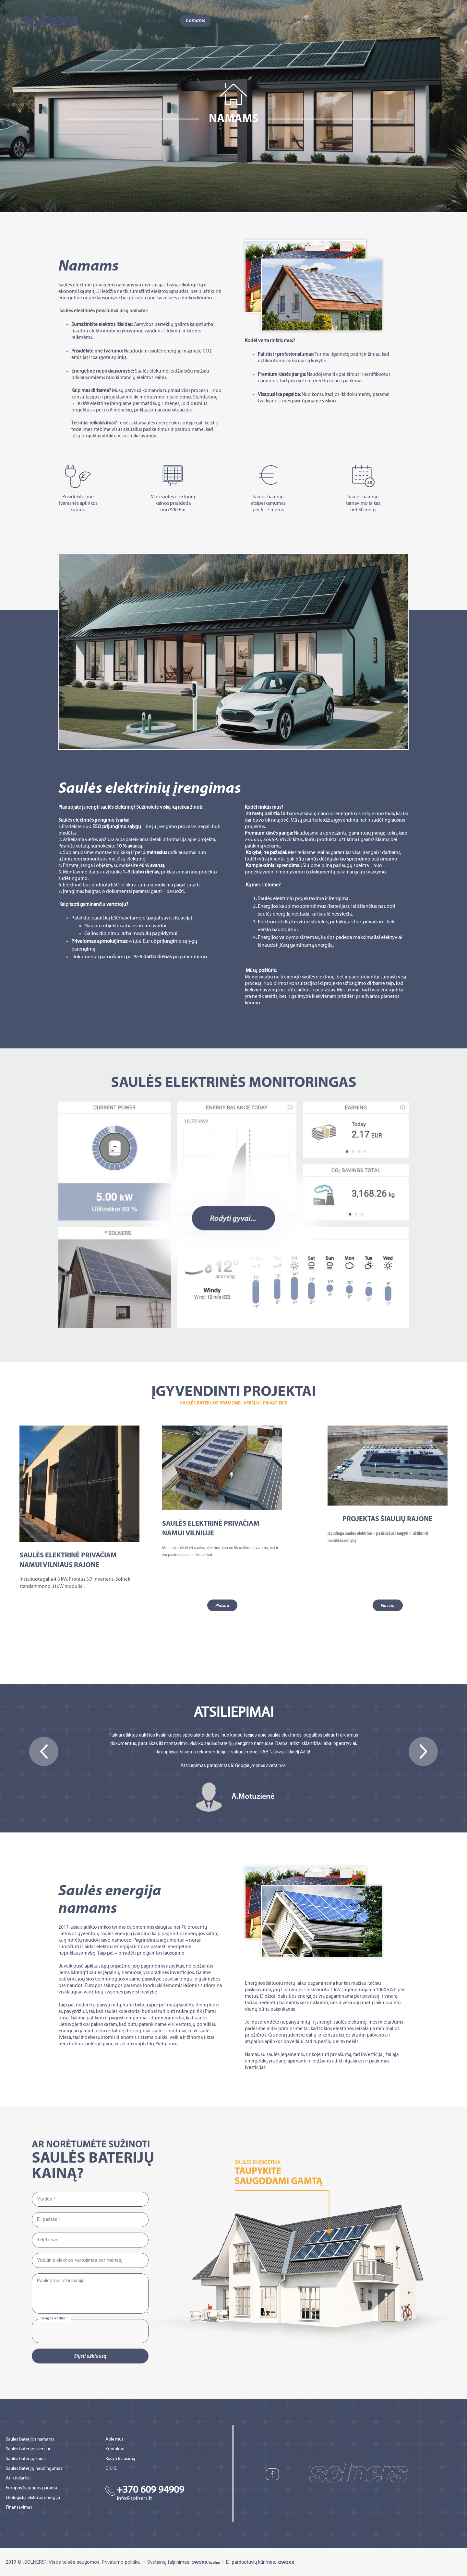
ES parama (270, 20)
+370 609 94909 (150, 2490)
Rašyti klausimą (120, 2458)
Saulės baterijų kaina (26, 2458)
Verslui (232, 20)
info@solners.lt (134, 2498)
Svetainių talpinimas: (184, 2562)
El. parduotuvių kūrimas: (260, 2562)
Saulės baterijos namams (30, 2439)
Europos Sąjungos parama (31, 2488)
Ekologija (155, 20)
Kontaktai (362, 20)
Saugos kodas (53, 2318)
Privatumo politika (121, 2562)
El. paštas (47, 2219)
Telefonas (47, 2240)
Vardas (44, 2199)
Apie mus (116, 20)
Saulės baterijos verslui (28, 2449)
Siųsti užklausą (90, 2356)
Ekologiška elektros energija (33, 2497)
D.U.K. (111, 2468)
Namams (195, 20)
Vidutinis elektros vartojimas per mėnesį (80, 2260)
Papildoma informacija (61, 2280)
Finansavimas (317, 20)
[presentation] (80, 2331)
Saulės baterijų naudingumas (34, 2468)
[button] (43, 1751)
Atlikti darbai (18, 2478)
